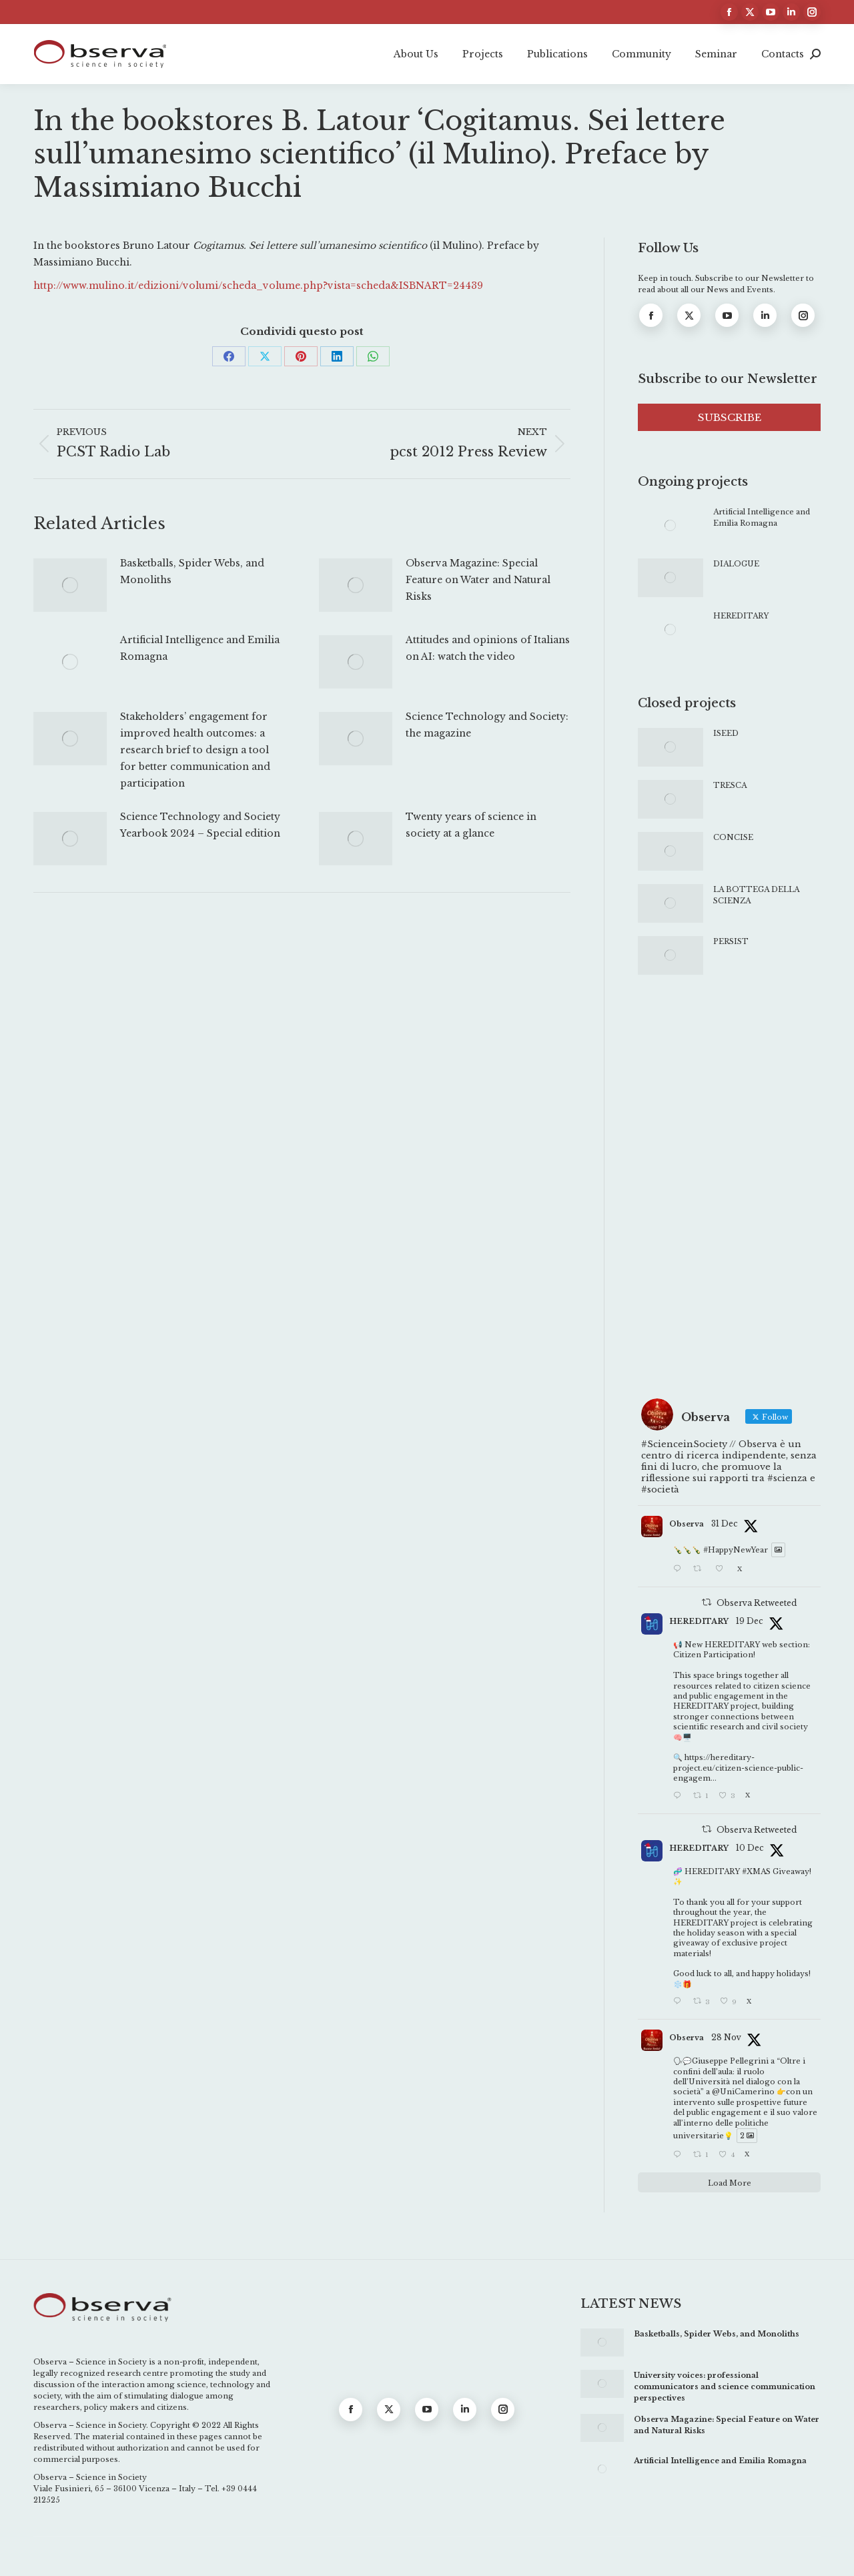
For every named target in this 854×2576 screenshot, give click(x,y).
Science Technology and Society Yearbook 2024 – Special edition (200, 825)
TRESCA (730, 785)
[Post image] (70, 585)
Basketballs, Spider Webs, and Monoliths (192, 571)
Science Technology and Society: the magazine (487, 725)
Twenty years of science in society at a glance (471, 825)
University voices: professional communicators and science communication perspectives (724, 2387)
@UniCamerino (743, 2091)
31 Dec (724, 1524)
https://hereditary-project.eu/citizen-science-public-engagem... (738, 1768)
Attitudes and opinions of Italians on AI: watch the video (488, 648)
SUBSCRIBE (729, 417)
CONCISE (733, 837)
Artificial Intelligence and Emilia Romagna (200, 648)
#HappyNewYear (735, 1550)
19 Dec (749, 1621)
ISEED (726, 733)
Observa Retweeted (757, 1603)
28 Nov (726, 2037)
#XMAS (756, 1871)
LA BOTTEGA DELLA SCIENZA (756, 895)
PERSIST (731, 941)
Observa (686, 1524)
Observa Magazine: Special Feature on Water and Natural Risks (478, 579)
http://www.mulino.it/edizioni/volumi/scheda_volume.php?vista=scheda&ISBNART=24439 (258, 286)
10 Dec (750, 1848)
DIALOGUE (736, 563)
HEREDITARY (741, 615)
